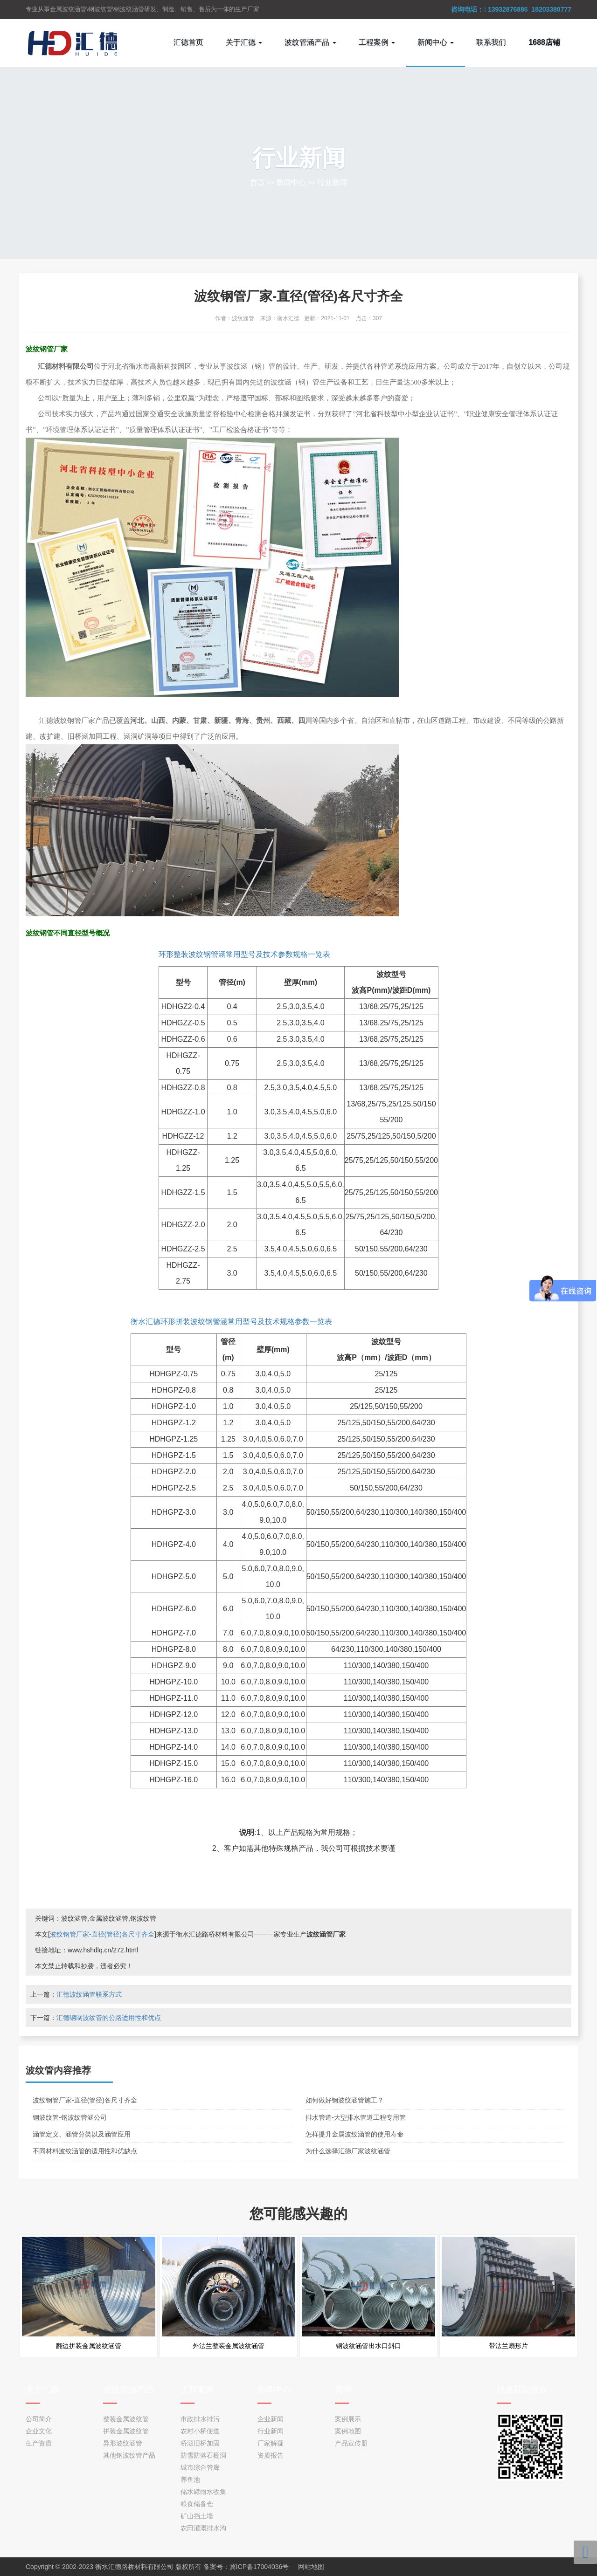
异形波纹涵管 (122, 2443)
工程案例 (197, 2389)
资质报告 (270, 2455)
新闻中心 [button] (435, 42)
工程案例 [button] (377, 42)
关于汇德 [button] (244, 42)
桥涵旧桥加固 (200, 2443)
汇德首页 (188, 42)
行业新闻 (332, 182)
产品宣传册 (351, 2443)
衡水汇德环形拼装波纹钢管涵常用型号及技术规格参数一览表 (231, 1322)
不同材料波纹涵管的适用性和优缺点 (85, 2151)
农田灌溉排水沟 (203, 2528)
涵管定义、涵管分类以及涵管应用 (82, 2134)
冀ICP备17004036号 (259, 2566)
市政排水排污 (200, 2419)
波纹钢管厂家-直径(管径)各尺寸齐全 (102, 1934)
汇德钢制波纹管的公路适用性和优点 (108, 2017)
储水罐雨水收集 (203, 2491)
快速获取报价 (522, 2389)
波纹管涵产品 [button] (310, 42)
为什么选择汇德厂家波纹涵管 (347, 2151)
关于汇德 (42, 2389)
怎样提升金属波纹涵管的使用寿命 (354, 2134)
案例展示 (348, 2419)
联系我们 (491, 42)
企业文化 (39, 2431)
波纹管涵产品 (128, 2389)
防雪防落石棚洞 (203, 2455)
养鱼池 (190, 2479)
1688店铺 (544, 42)
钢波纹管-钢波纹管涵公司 (70, 2117)
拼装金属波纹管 (126, 2431)
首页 (257, 182)
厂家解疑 (270, 2443)
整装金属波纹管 (126, 2419)
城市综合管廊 (200, 2467)
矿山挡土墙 (196, 2516)
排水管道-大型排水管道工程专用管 (355, 2117)
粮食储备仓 (196, 2503)
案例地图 (348, 2431)
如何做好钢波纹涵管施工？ (344, 2100)
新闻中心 (291, 182)
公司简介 (39, 2419)
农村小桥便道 (200, 2431)
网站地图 (311, 2566)
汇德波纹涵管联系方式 (89, 1994)
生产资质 (39, 2443)
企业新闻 (270, 2419)
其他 (343, 2389)
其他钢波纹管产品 (129, 2455)
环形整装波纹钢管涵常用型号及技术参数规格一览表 (244, 954)
